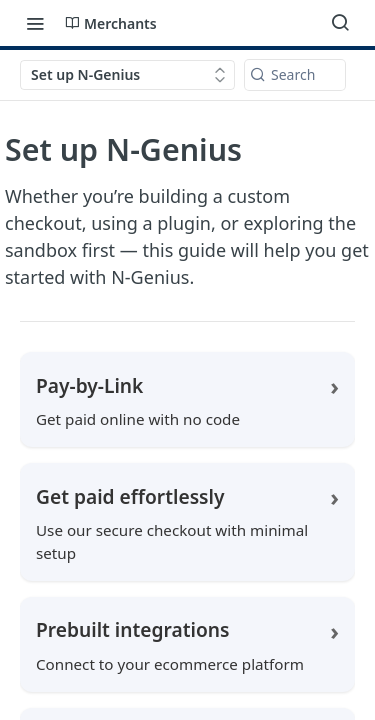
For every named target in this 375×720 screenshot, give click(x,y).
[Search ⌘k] (340, 23)
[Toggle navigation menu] (35, 23)
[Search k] (295, 75)
